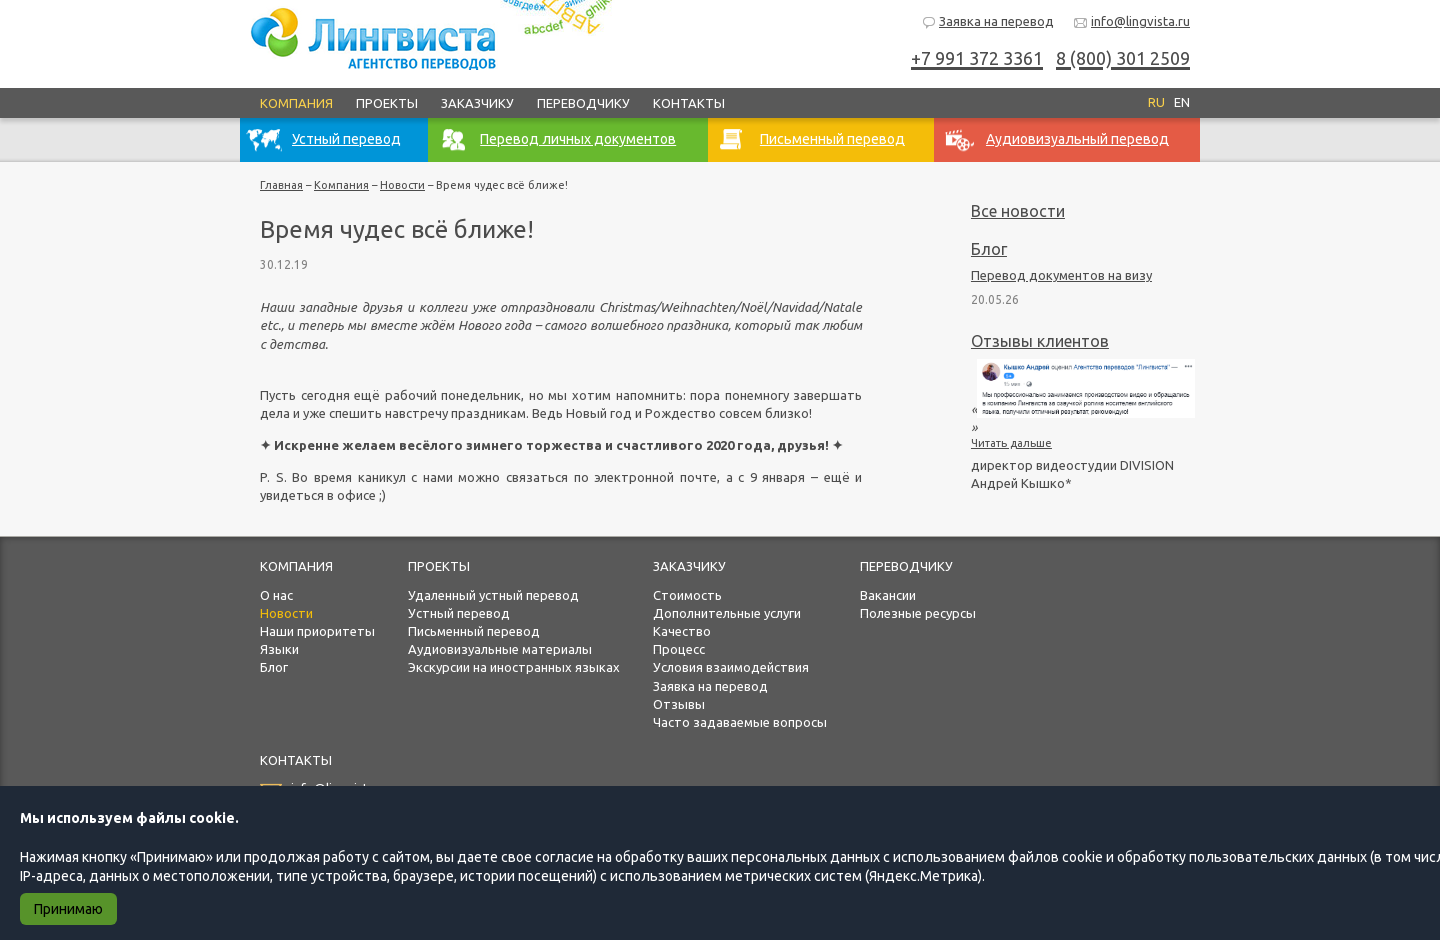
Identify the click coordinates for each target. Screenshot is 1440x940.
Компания (296, 103)
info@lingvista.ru (1131, 22)
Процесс (679, 649)
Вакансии (888, 595)
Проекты (387, 103)
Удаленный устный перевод (493, 595)
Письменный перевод (474, 631)
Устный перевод (459, 613)
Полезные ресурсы (918, 613)
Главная (281, 185)
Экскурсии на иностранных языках (514, 667)
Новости (402, 185)
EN (1182, 102)
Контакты (689, 103)
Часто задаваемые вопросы (740, 722)
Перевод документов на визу (1061, 275)
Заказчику (477, 103)
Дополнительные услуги (727, 613)
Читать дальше (1011, 443)
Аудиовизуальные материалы (500, 649)
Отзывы (679, 704)
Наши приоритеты (317, 631)
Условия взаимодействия (731, 667)
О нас (276, 595)
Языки (279, 649)
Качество (682, 631)
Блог (989, 249)
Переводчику (583, 103)
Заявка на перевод (987, 22)
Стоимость (687, 595)
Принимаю (68, 909)
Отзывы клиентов (1040, 341)
